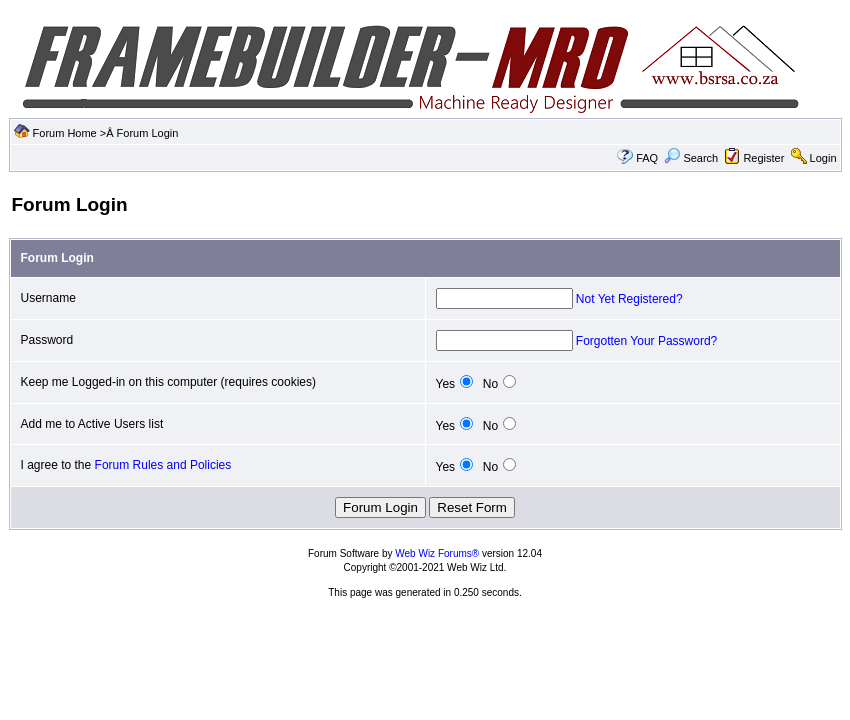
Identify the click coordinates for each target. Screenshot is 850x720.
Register (763, 158)
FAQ (647, 158)
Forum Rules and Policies (163, 465)
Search (691, 158)
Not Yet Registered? (629, 299)
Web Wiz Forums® (437, 553)
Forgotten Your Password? (646, 341)
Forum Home (65, 133)
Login (823, 158)
